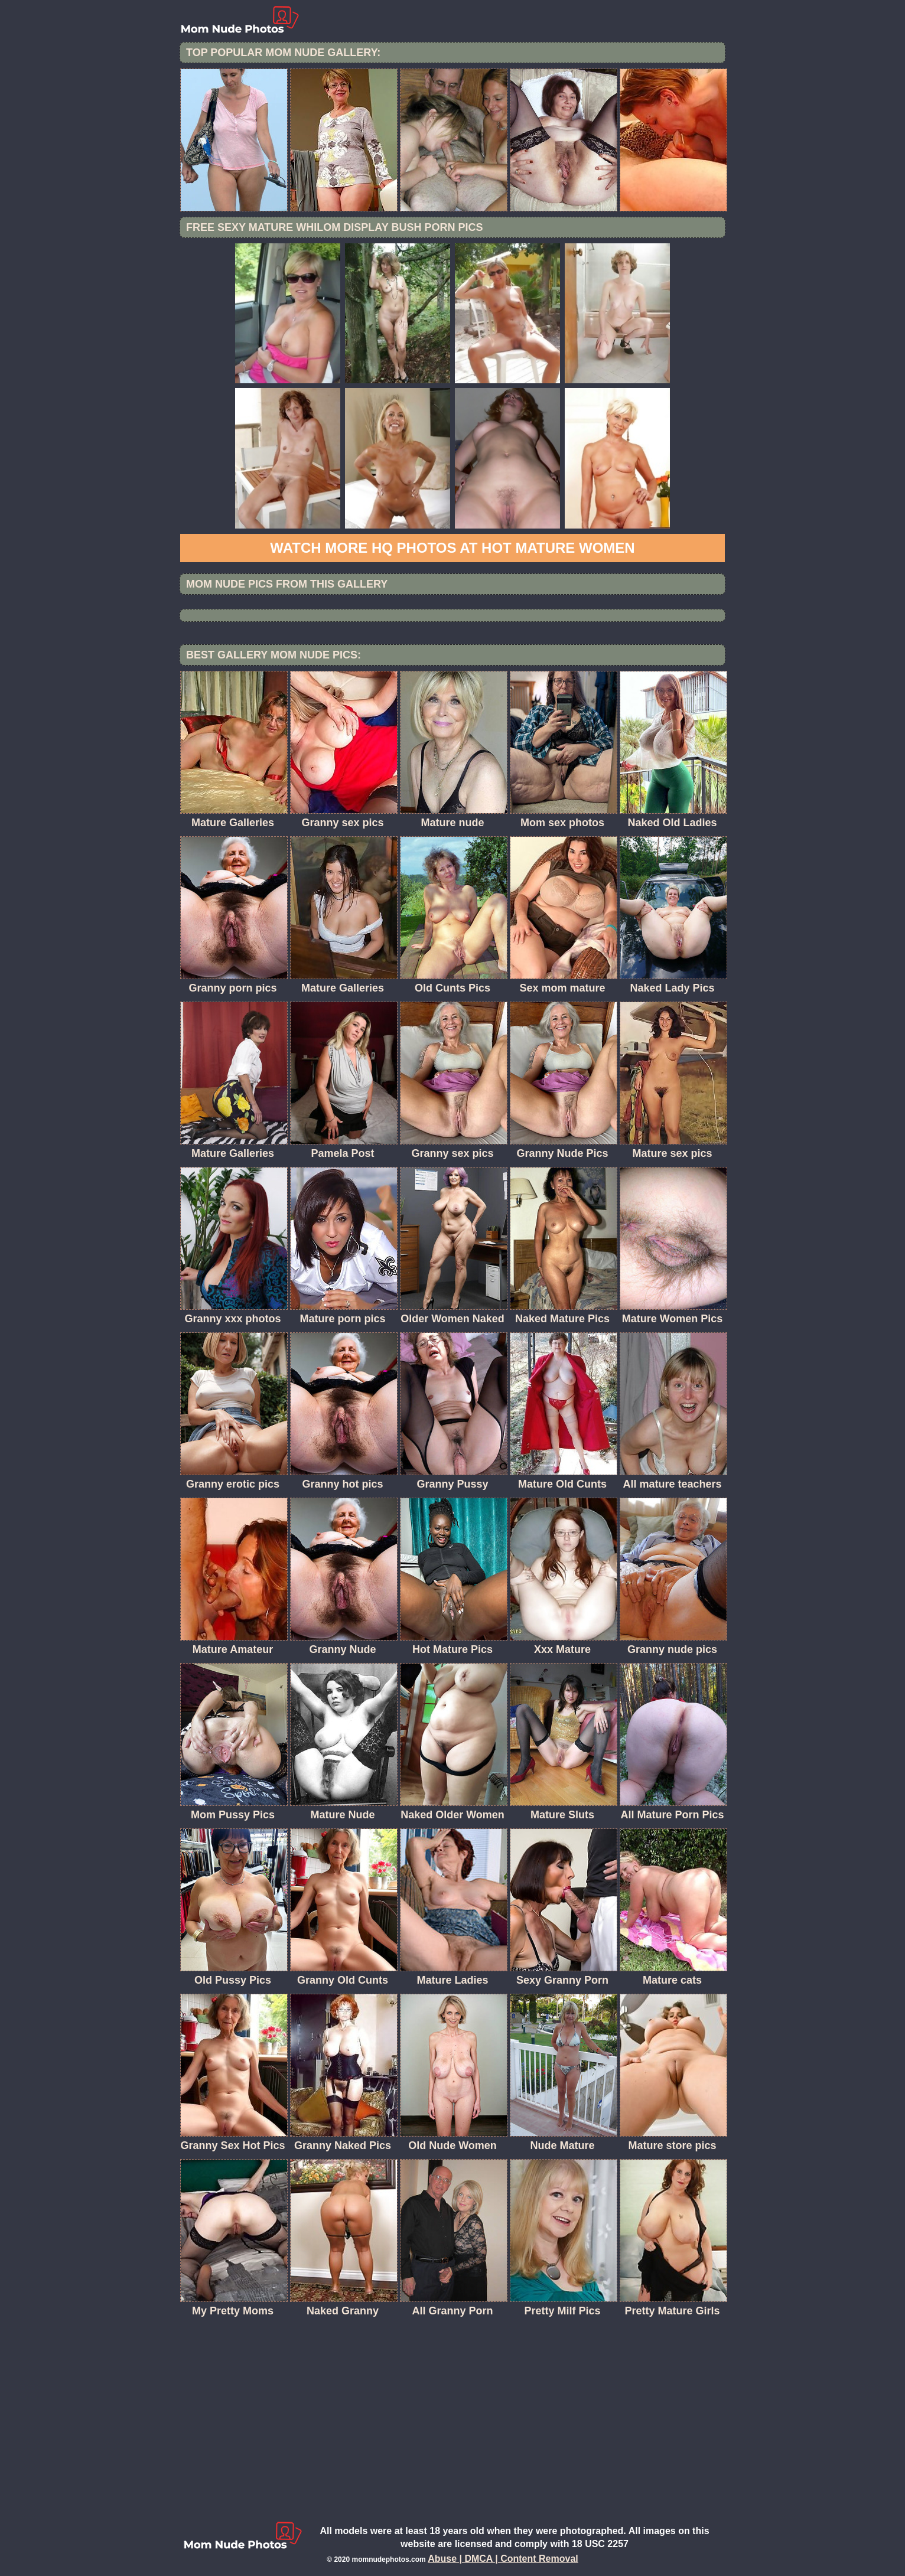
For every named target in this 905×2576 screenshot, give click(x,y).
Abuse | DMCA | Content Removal (503, 2559)
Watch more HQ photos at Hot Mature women (452, 548)
